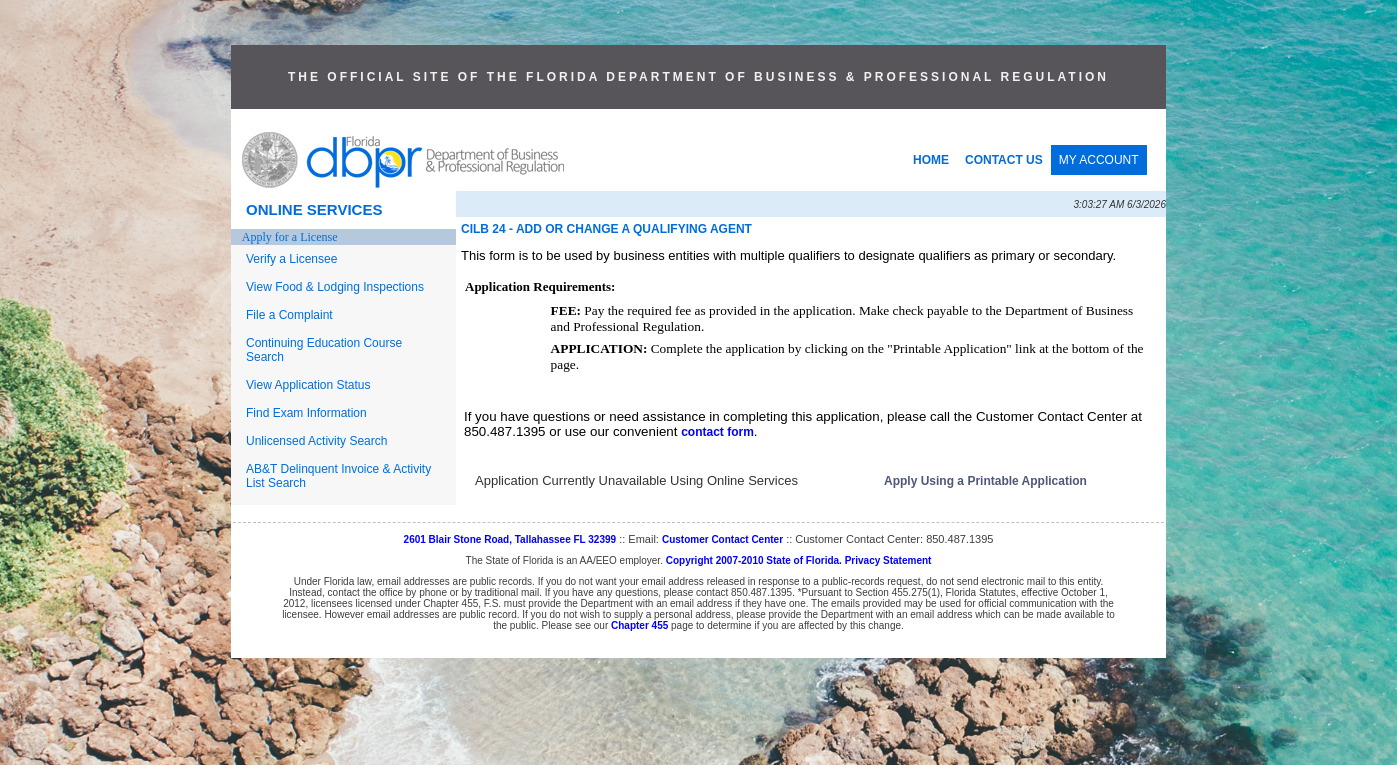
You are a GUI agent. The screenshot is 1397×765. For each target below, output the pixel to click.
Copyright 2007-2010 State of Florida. (754, 560)
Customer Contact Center (722, 539)
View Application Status (308, 385)
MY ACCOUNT (1099, 160)
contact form (717, 432)
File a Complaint (289, 315)
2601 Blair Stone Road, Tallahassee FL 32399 (510, 539)
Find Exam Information (306, 413)
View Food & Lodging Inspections (335, 287)
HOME (931, 160)
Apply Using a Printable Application (985, 481)
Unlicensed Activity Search (316, 441)
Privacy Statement (888, 560)
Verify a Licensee (291, 259)
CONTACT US (1004, 160)
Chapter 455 (639, 625)
